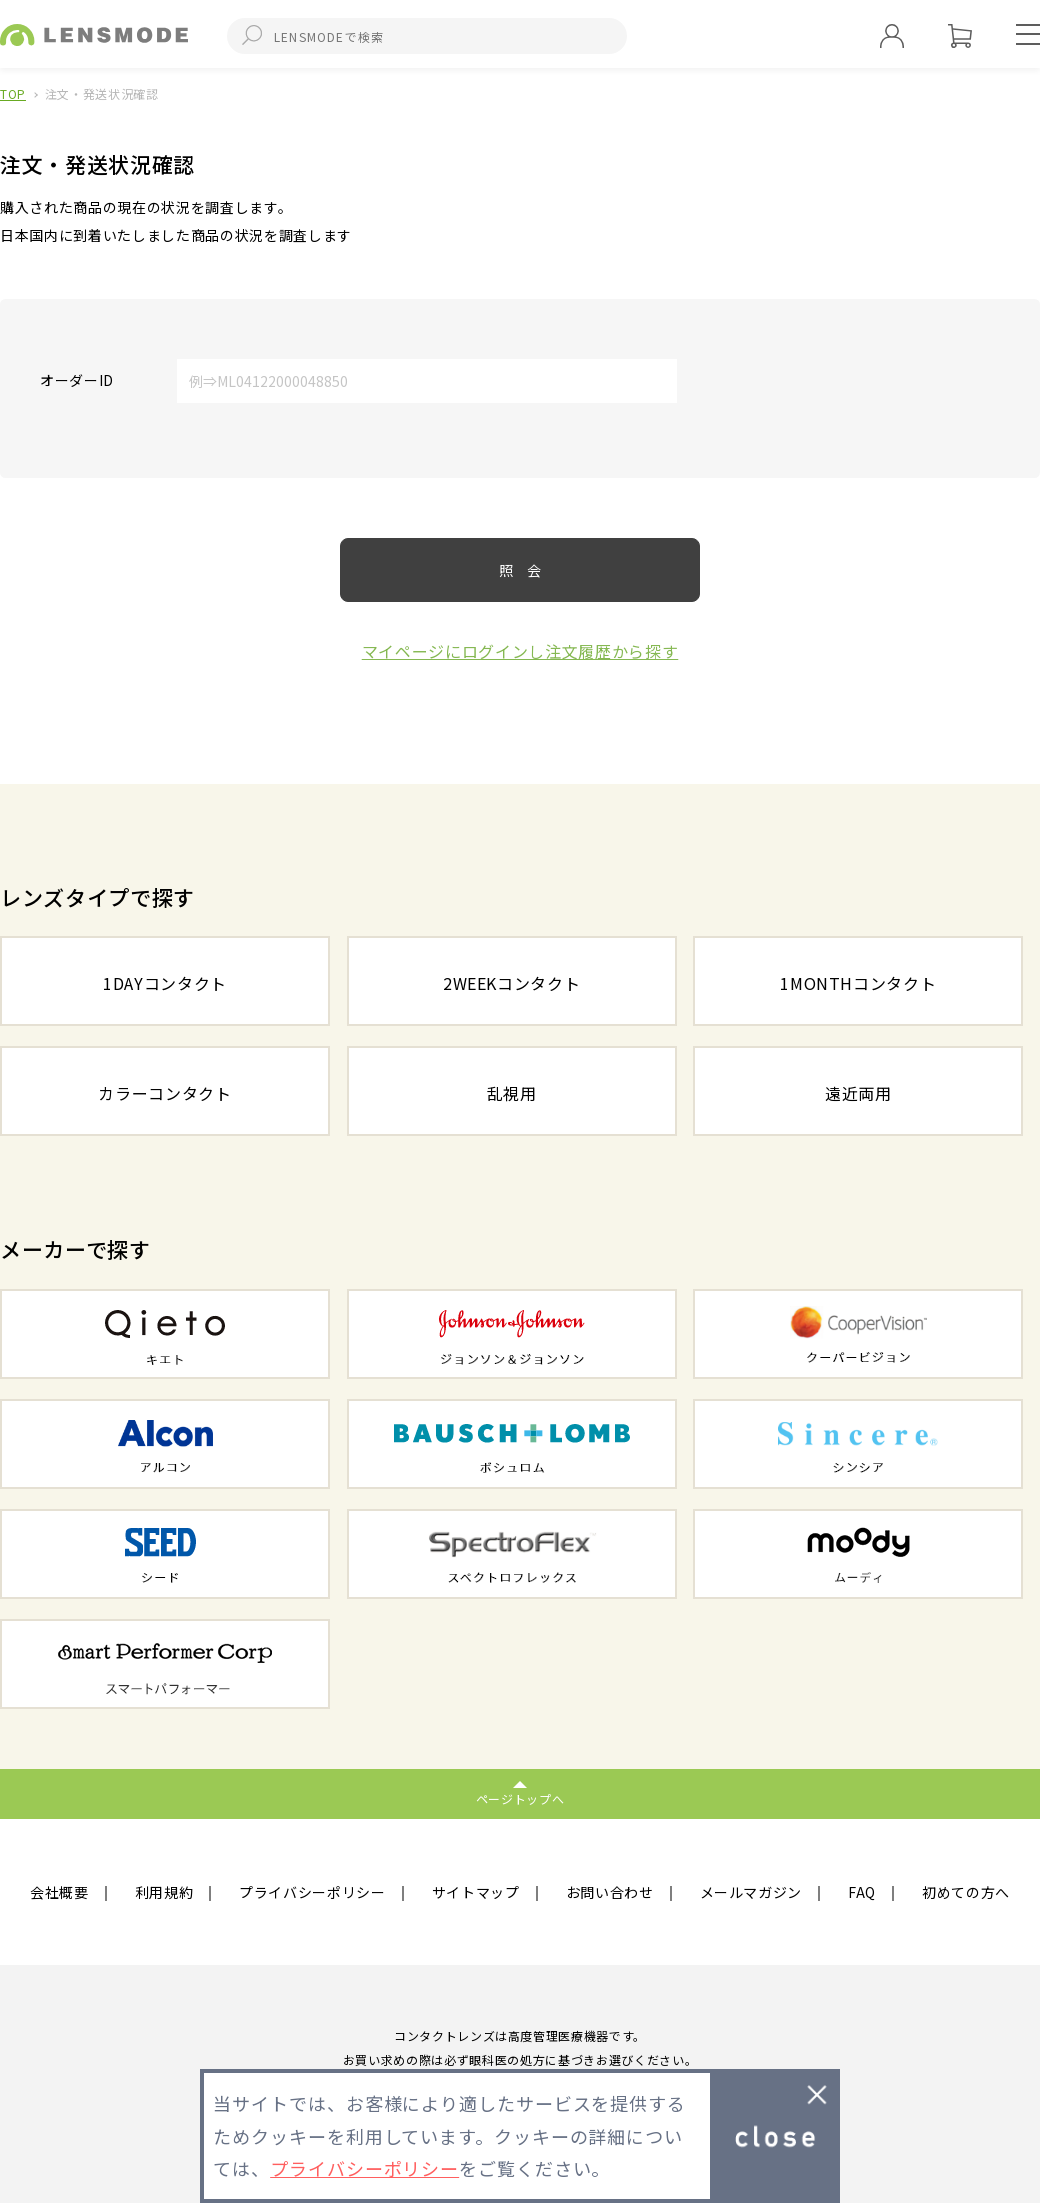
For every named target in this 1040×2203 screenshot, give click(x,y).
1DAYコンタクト (165, 983)
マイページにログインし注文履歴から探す (520, 651)
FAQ (862, 1892)
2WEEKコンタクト (512, 983)
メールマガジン (751, 1892)
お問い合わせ (610, 1892)
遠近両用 (858, 1093)
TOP (13, 93)
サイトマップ (476, 1892)
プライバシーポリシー (312, 1892)
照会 (527, 570)
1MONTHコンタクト (858, 983)
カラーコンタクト (164, 1093)
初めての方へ (966, 1892)
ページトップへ (520, 1798)
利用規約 (164, 1892)
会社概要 (59, 1892)
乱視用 (512, 1093)
